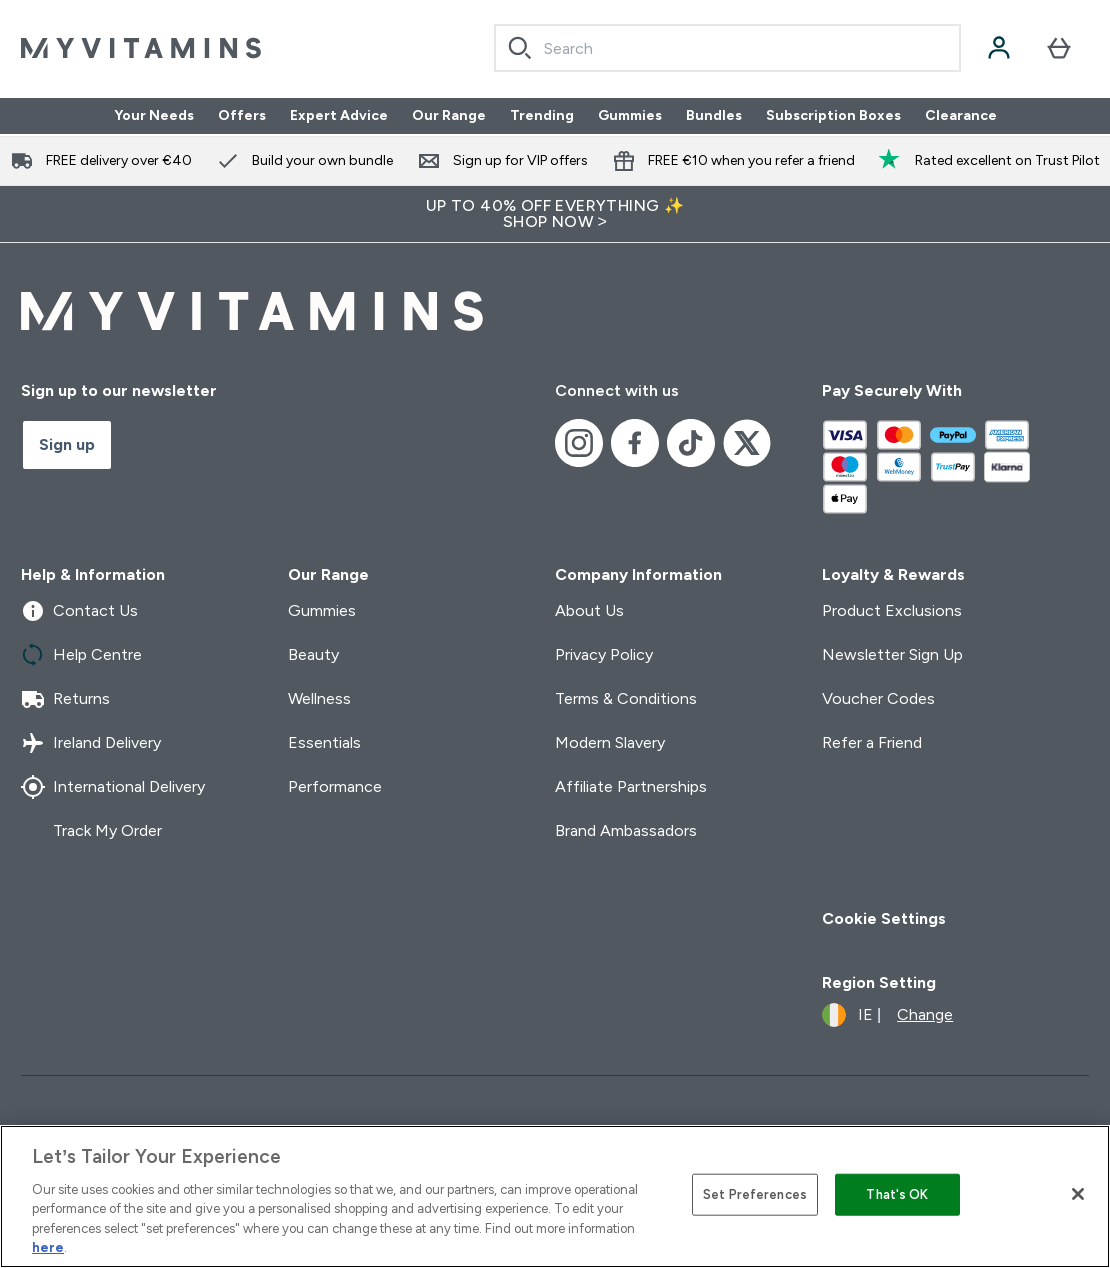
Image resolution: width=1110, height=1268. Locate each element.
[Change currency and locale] (887, 1015)
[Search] (520, 48)
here (48, 1247)
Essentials (324, 742)
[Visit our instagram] (579, 443)
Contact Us (79, 611)
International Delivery (113, 787)
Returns (65, 699)
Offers (242, 116)
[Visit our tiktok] (691, 443)
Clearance (961, 116)
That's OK (897, 1194)
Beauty (313, 654)
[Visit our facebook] (635, 443)
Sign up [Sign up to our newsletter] (67, 444)
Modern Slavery (610, 742)
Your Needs (154, 116)
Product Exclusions (892, 610)
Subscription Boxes (833, 116)
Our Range (449, 116)
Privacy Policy (604, 654)
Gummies (630, 116)
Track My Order (91, 831)
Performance (335, 786)
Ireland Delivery (91, 743)
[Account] (999, 48)
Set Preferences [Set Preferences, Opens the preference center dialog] (755, 1194)
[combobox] (727, 48)
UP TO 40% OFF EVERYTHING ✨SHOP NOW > (555, 213)
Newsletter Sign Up (892, 654)
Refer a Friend (872, 742)
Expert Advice (339, 116)
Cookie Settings (884, 918)
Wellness (319, 698)
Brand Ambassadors (626, 830)
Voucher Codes (878, 698)
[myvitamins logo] (141, 48)
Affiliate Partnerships (631, 786)
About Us (589, 610)
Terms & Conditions (626, 698)
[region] (555, 1196)
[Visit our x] (747, 443)
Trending (542, 116)
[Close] (1078, 1194)
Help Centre (81, 655)
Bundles (714, 116)
